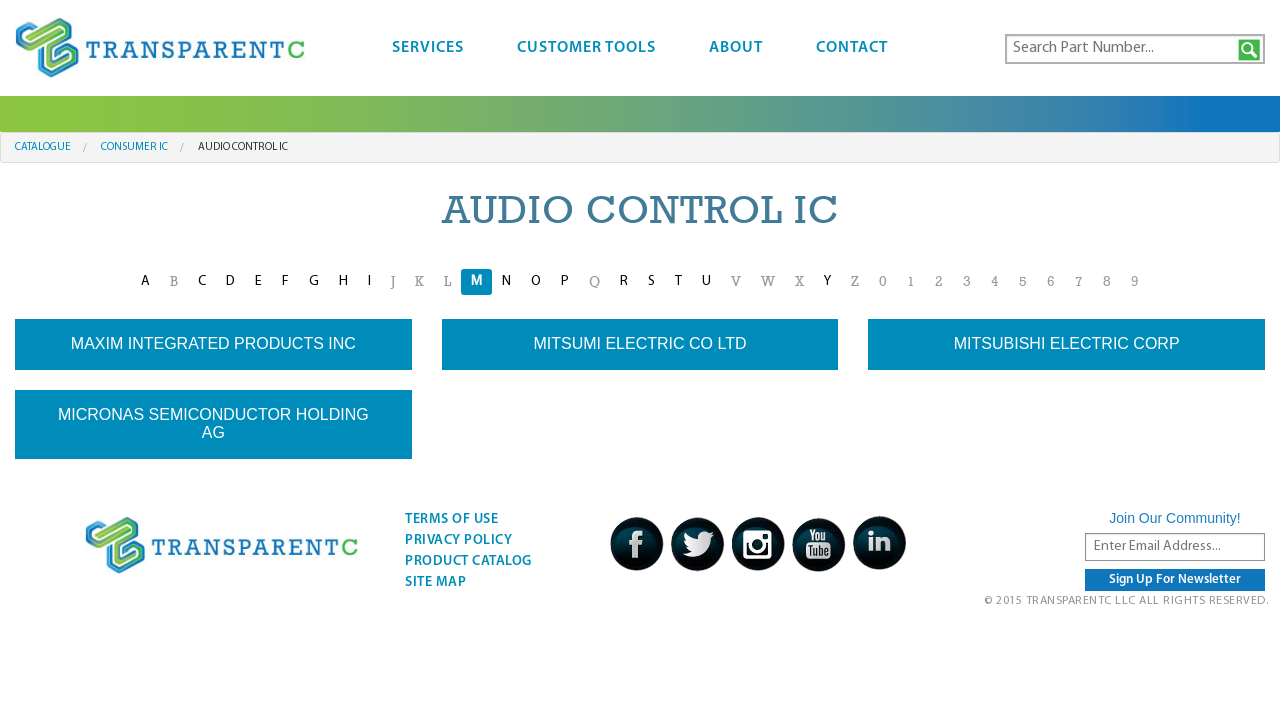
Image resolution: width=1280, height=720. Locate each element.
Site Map (435, 582)
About (736, 48)
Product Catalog (468, 561)
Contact (852, 48)
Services (428, 48)
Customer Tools (586, 48)
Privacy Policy (458, 540)
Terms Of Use (451, 519)
